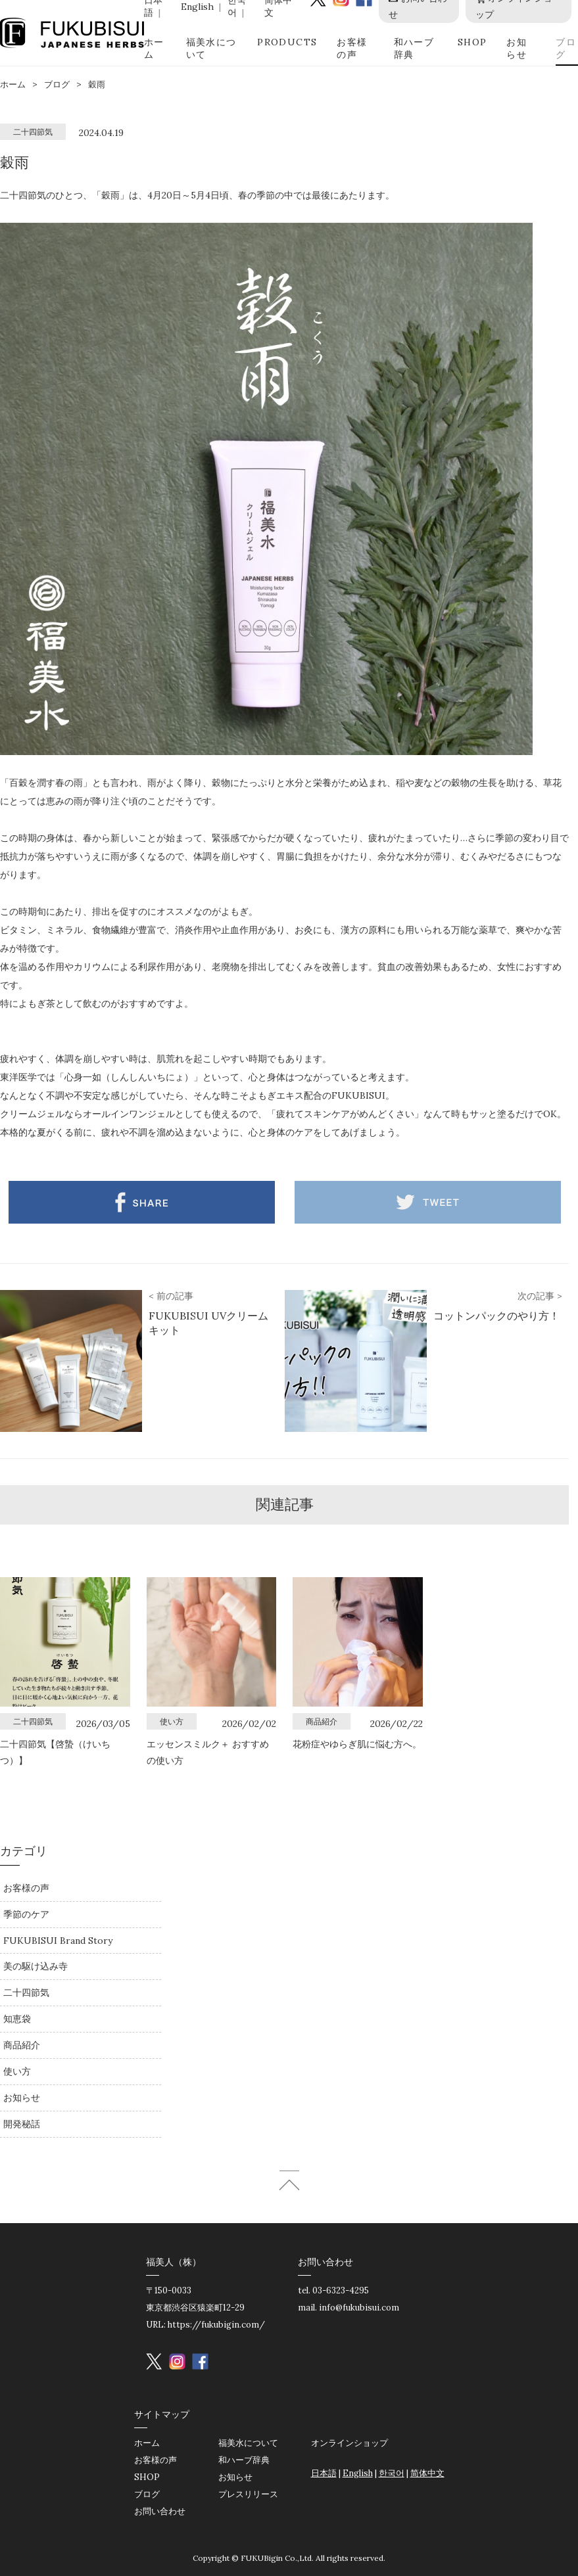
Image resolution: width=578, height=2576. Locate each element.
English (197, 6)
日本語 (324, 2473)
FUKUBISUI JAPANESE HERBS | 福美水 (72, 33)
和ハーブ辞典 (414, 48)
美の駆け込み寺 (35, 1966)
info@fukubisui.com (359, 2307)
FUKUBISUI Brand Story (57, 1940)
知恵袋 (17, 2019)
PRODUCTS (287, 42)
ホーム (154, 48)
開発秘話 (21, 2124)
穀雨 (96, 84)
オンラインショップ (349, 2443)
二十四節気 (26, 1992)
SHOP (472, 42)
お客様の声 (352, 48)
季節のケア (26, 1914)
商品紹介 (21, 2045)
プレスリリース (248, 2494)
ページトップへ (289, 2180)
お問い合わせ (159, 2511)
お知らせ (516, 48)
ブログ (566, 48)
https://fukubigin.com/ (216, 2324)
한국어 (391, 2473)
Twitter (428, 1202)
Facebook (142, 1202)
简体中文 (427, 2473)
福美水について (211, 48)
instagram (177, 2361)
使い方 (17, 2071)
